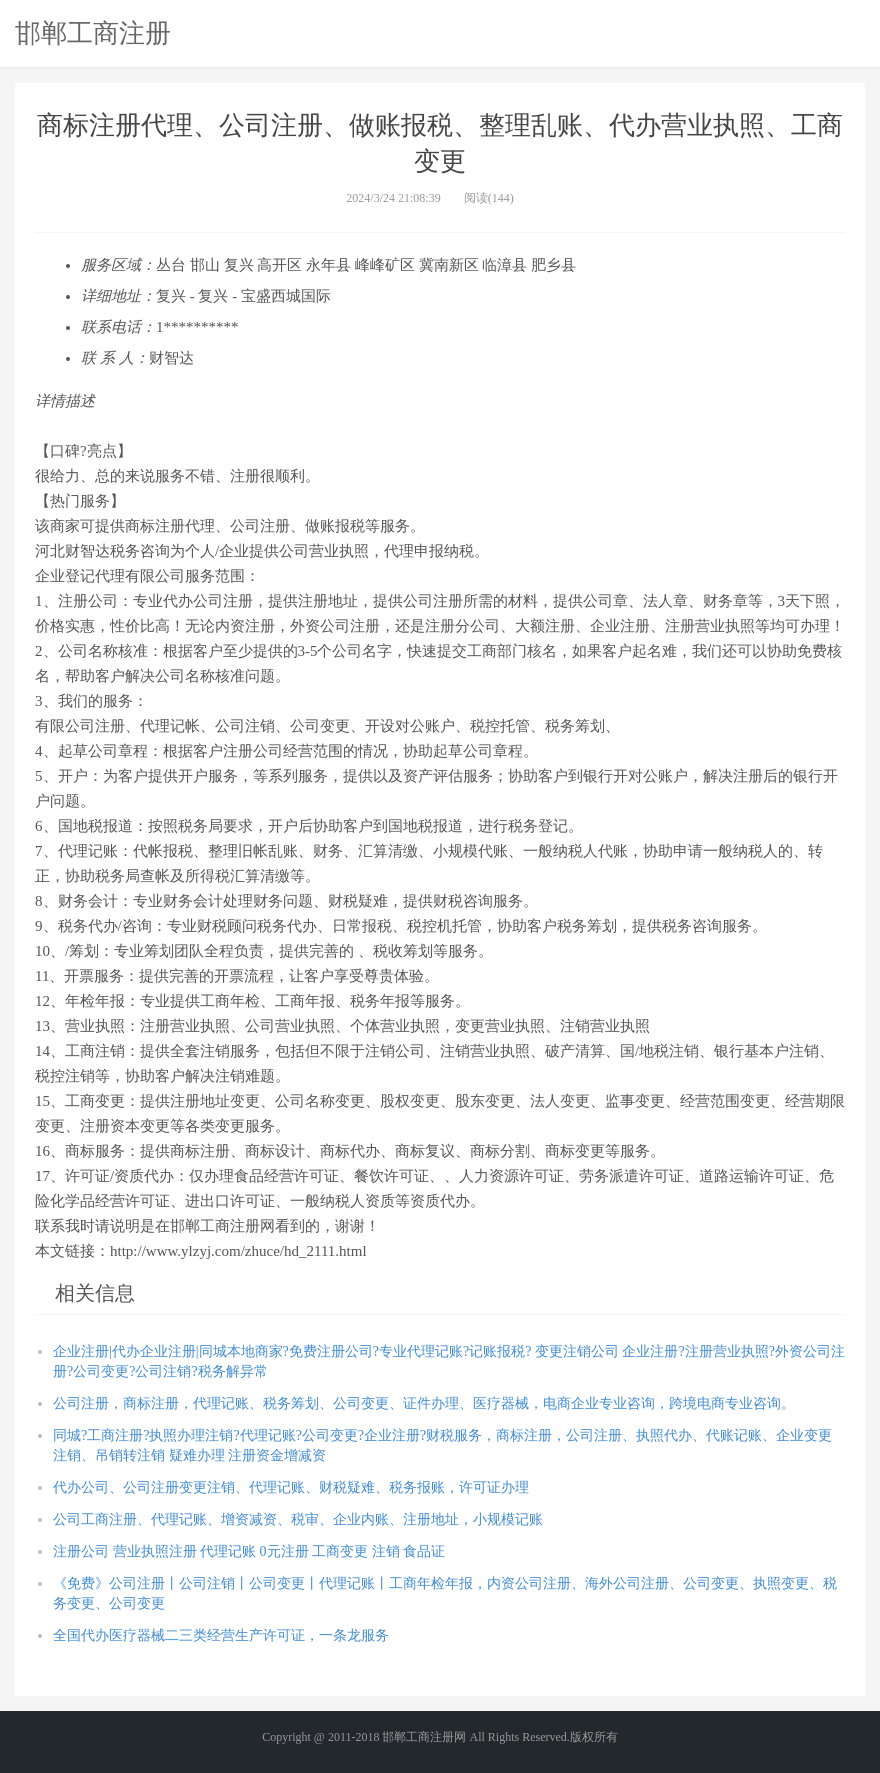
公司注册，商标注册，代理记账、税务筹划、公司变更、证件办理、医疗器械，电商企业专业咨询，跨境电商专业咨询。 (424, 1403)
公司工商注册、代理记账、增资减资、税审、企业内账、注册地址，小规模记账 (298, 1519)
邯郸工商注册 (93, 33)
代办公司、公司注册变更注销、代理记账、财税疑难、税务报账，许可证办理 (291, 1487)
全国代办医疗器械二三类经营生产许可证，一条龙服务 (221, 1635)
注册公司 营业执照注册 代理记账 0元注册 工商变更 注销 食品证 (249, 1551)
